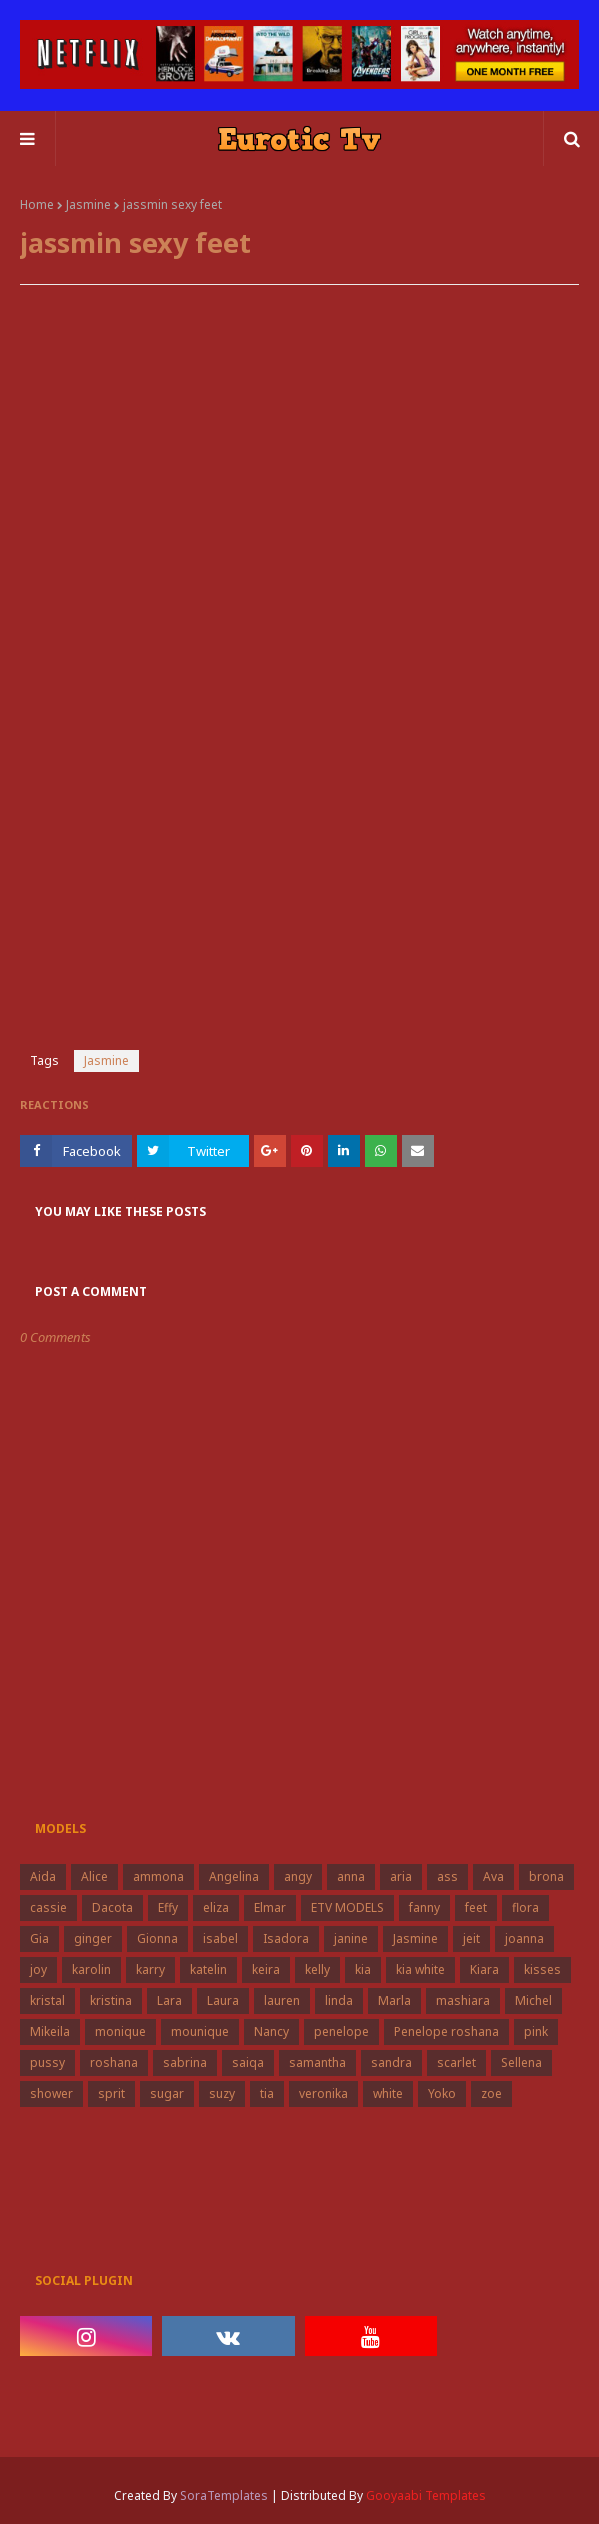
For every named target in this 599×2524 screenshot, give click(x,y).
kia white (420, 1969)
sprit (111, 2093)
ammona (158, 1876)
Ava (493, 1876)
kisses (542, 1969)
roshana (114, 2062)
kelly (317, 1969)
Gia (39, 1938)
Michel (533, 2000)
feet (476, 1907)
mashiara (463, 2000)
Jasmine (88, 204)
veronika (323, 2093)
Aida (43, 1876)
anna (351, 1876)
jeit (471, 1938)
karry (150, 1969)
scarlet (456, 2062)
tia (267, 2093)
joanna (524, 1938)
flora (525, 1907)
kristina (111, 2000)
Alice (94, 1876)
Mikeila (50, 2031)
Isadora (286, 1938)
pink (536, 2031)
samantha (317, 2062)
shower (51, 2093)
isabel (220, 1938)
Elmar (270, 1907)
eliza (216, 1907)
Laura (223, 2000)
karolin (91, 1969)
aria (401, 1876)
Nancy (271, 2031)
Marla (394, 2000)
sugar (167, 2093)
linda (339, 2000)
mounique (200, 2031)
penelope (341, 2031)
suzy (222, 2093)
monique (120, 2031)
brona (546, 1876)
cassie (48, 1907)
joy (38, 1969)
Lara (169, 2000)
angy (298, 1876)
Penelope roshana (446, 2031)
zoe (491, 2093)
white (388, 2093)
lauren (282, 2000)
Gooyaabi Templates (426, 2495)
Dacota (112, 1907)
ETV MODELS (347, 1907)
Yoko (442, 2093)
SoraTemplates (224, 2495)
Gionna (157, 1938)
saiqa (248, 2062)
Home (37, 204)
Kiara (484, 1969)
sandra (391, 2062)
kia (363, 1969)
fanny (424, 1907)
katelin (208, 1969)
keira (266, 1969)
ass (447, 1876)
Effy (168, 1907)
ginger (93, 1938)
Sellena (521, 2062)
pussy (47, 2062)
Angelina (234, 1876)
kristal (47, 2000)
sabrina (185, 2062)
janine (351, 1938)
